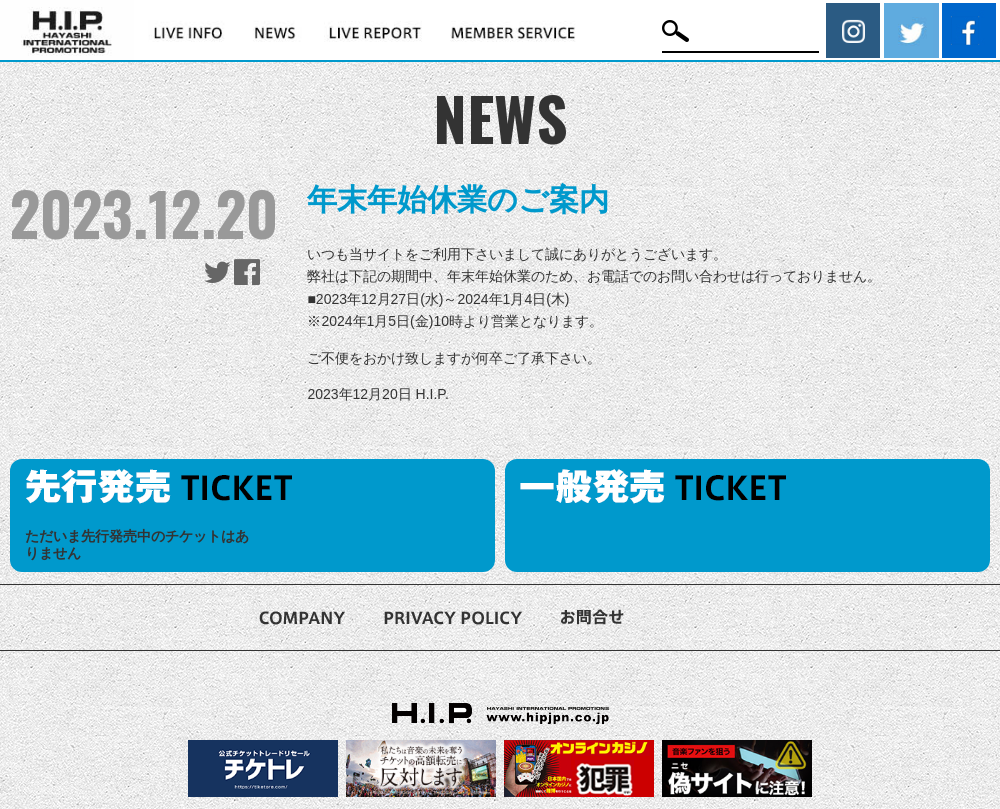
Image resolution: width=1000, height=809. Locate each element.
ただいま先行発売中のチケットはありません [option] (137, 544)
